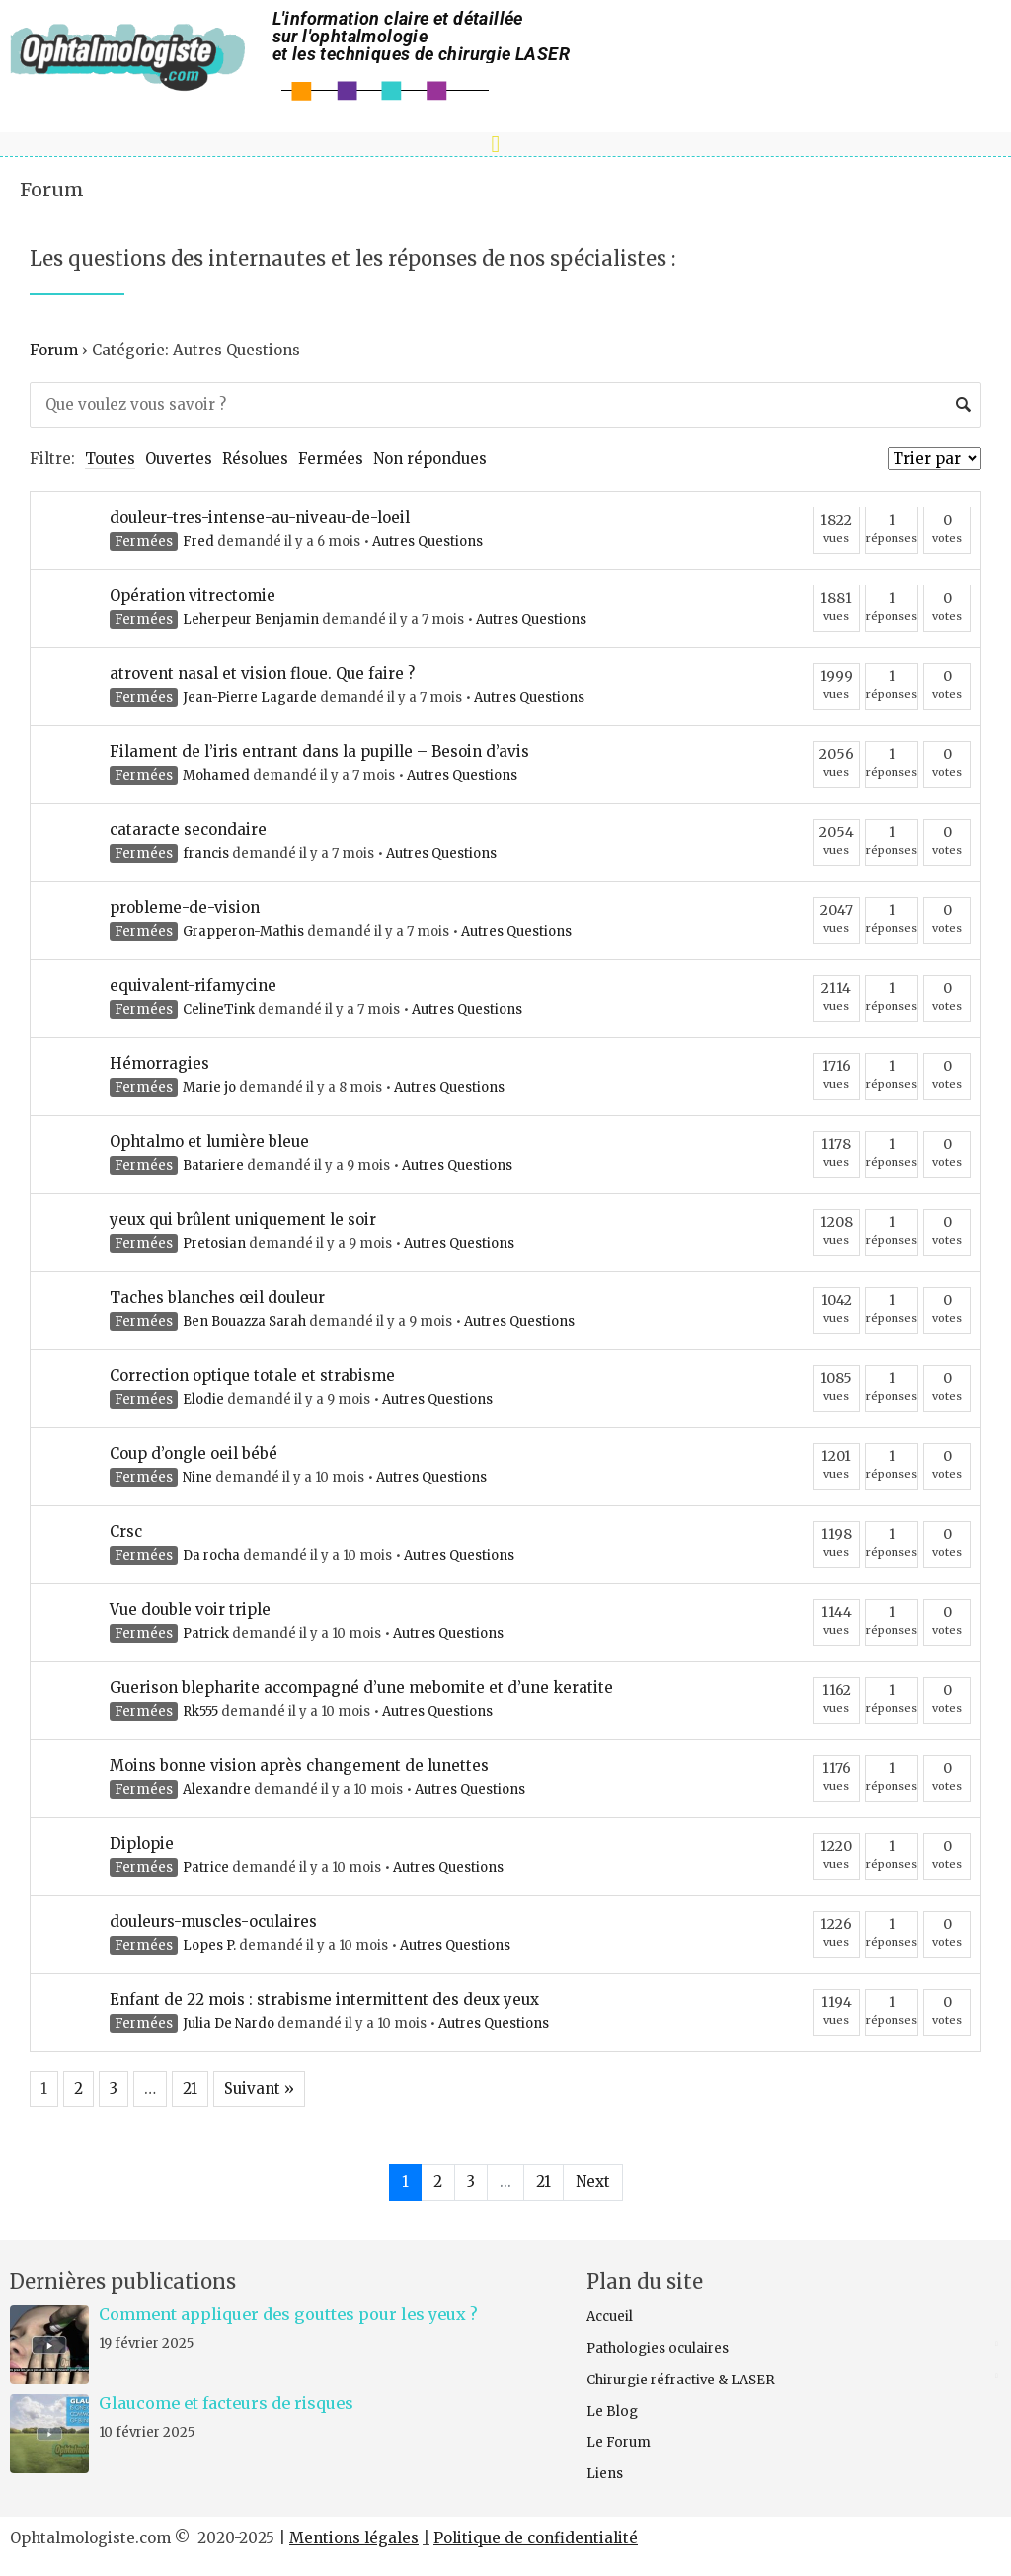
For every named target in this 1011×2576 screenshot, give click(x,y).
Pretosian (214, 1243)
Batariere (213, 1165)
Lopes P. (209, 1945)
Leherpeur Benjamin (251, 619)
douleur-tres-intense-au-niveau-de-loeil (260, 517)
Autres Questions (427, 541)
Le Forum (618, 2442)
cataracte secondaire (188, 829)
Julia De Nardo (228, 2023)
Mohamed (216, 775)
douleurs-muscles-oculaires (213, 1921)
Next (593, 2181)
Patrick (206, 1633)
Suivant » (259, 2088)
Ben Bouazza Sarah (244, 1321)
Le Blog (612, 2411)
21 (190, 2088)
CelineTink (219, 1009)
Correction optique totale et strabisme (252, 1375)
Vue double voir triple (190, 1609)
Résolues (255, 458)
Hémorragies (159, 1063)
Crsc (126, 1531)
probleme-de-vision (185, 907)
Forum (52, 189)
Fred (198, 541)
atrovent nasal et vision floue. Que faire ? (262, 673)
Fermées (330, 458)
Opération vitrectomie (192, 595)
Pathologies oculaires (657, 2348)
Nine (197, 1477)
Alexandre (217, 1789)
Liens (604, 2473)
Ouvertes (178, 458)
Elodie (203, 1399)
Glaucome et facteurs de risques (226, 2403)
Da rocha (211, 1555)
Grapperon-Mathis (243, 931)
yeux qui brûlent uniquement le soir (243, 1219)
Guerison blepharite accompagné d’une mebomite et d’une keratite (361, 1687)
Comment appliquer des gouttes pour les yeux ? (288, 2314)
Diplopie (142, 1843)
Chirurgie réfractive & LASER (680, 2380)
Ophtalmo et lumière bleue (209, 1141)
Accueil (609, 2316)
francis (206, 853)
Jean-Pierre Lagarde (250, 697)
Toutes (110, 458)
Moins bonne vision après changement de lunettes (299, 1765)
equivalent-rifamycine (193, 985)
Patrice (206, 1867)
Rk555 (200, 1711)
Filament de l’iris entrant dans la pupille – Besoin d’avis (319, 751)
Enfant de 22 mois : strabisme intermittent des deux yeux (324, 2000)
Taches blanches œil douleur (217, 1297)
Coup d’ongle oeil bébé (193, 1453)
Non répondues (430, 458)
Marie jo (209, 1087)
